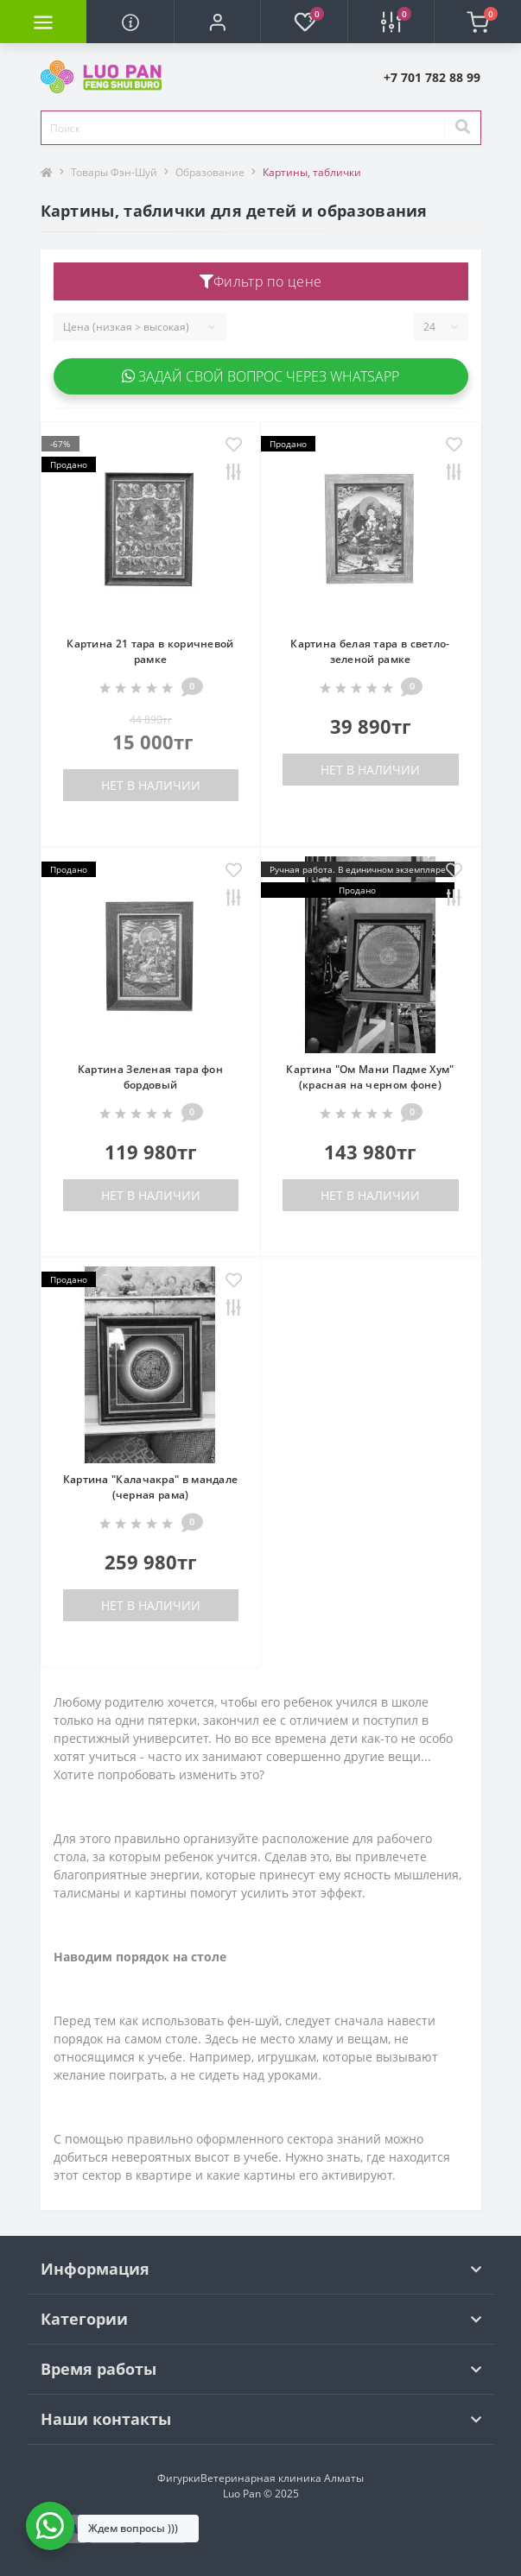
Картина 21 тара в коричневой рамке (150, 651)
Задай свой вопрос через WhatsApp (260, 376)
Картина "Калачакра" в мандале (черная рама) (150, 1487)
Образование (210, 172)
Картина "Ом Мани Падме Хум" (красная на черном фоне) (370, 1077)
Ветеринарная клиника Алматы (282, 2478)
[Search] (462, 127)
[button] (217, 21)
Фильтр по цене (261, 281)
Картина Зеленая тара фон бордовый (150, 1077)
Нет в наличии (150, 785)
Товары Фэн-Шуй (114, 172)
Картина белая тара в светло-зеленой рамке (369, 651)
